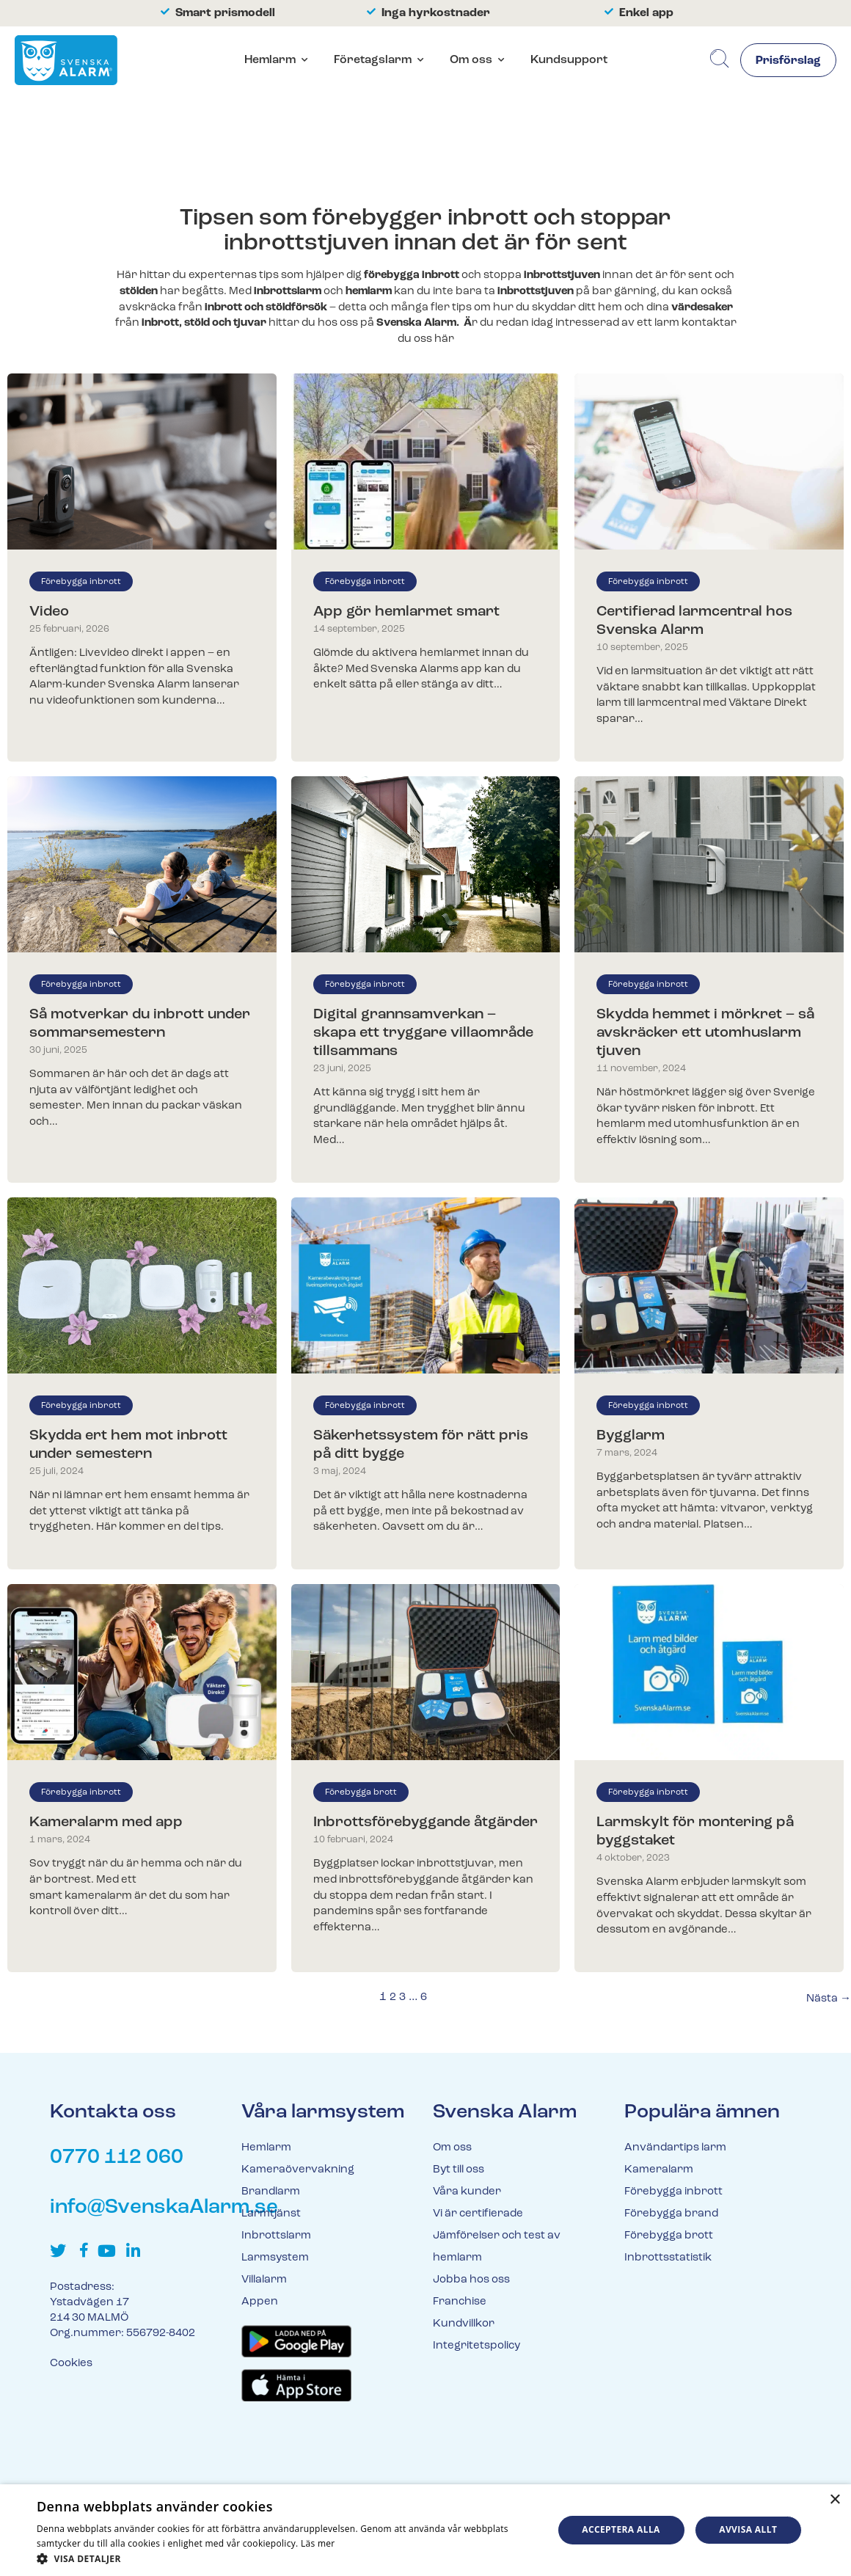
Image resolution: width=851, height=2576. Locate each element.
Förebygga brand (671, 2213)
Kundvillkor (463, 2323)
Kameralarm (658, 2169)
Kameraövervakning (297, 2169)
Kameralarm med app (106, 1822)
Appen (259, 2301)
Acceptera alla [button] (621, 2529)
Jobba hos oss (471, 2279)
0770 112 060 (116, 2158)
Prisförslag (788, 61)
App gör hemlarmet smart (406, 612)
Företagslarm (373, 60)
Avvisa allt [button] (748, 2529)
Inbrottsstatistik (668, 2257)
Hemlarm (270, 60)
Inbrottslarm (276, 2235)
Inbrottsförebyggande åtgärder (425, 1822)
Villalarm (264, 2279)
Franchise (459, 2301)
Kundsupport (568, 60)
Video (49, 612)
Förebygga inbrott (81, 581)
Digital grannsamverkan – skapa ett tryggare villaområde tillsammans (423, 1033)
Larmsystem (275, 2257)
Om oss (471, 60)
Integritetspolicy (476, 2345)
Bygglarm (630, 1436)
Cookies (71, 2363)
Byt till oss (458, 2169)
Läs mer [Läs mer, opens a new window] (318, 2543)
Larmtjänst (271, 2213)
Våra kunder (467, 2191)
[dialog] (425, 2530)
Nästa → (828, 1998)
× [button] (834, 2500)
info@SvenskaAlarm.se (164, 2207)
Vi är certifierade (478, 2213)
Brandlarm (270, 2191)
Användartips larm (675, 2147)
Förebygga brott (361, 1792)
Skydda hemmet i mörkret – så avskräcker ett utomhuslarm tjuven (705, 1033)
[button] (287, 2558)
